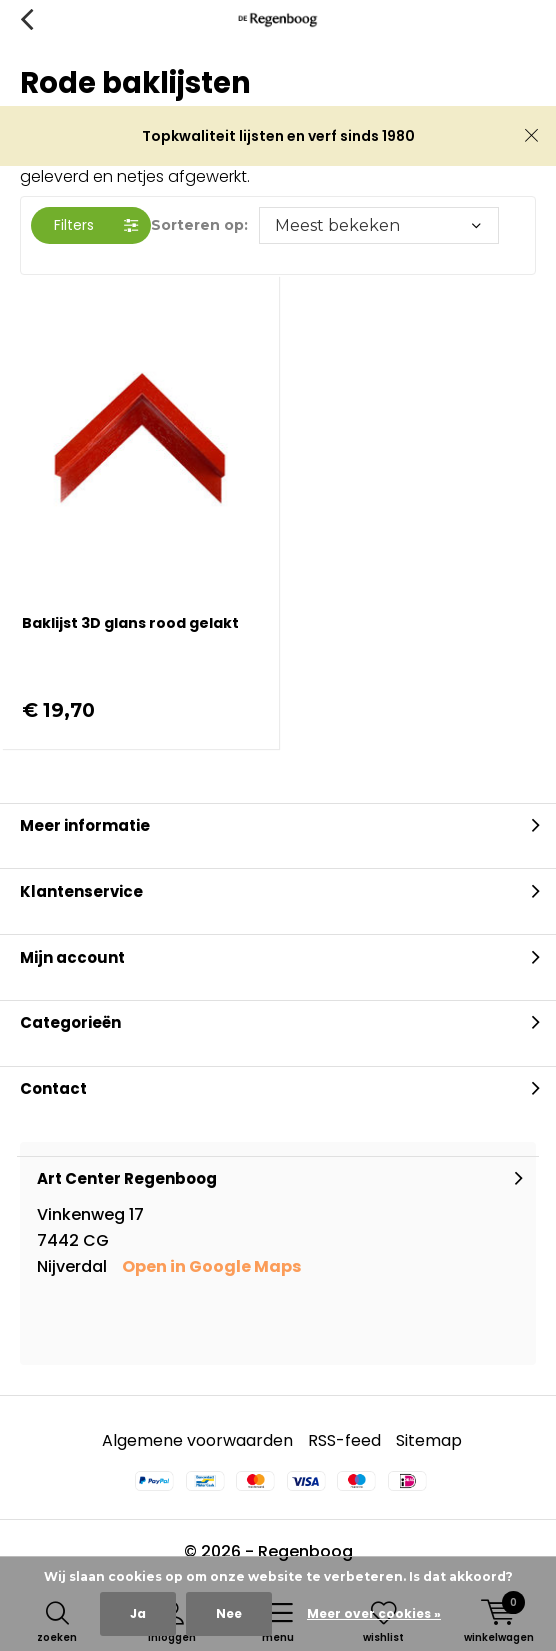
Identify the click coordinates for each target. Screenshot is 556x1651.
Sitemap (429, 1440)
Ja (138, 1613)
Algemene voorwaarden (197, 1440)
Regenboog (305, 1551)
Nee (229, 1613)
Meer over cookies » (374, 1613)
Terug (26, 20)
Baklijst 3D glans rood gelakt (130, 623)
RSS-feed (344, 1440)
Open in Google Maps (211, 1266)
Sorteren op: (199, 225)
